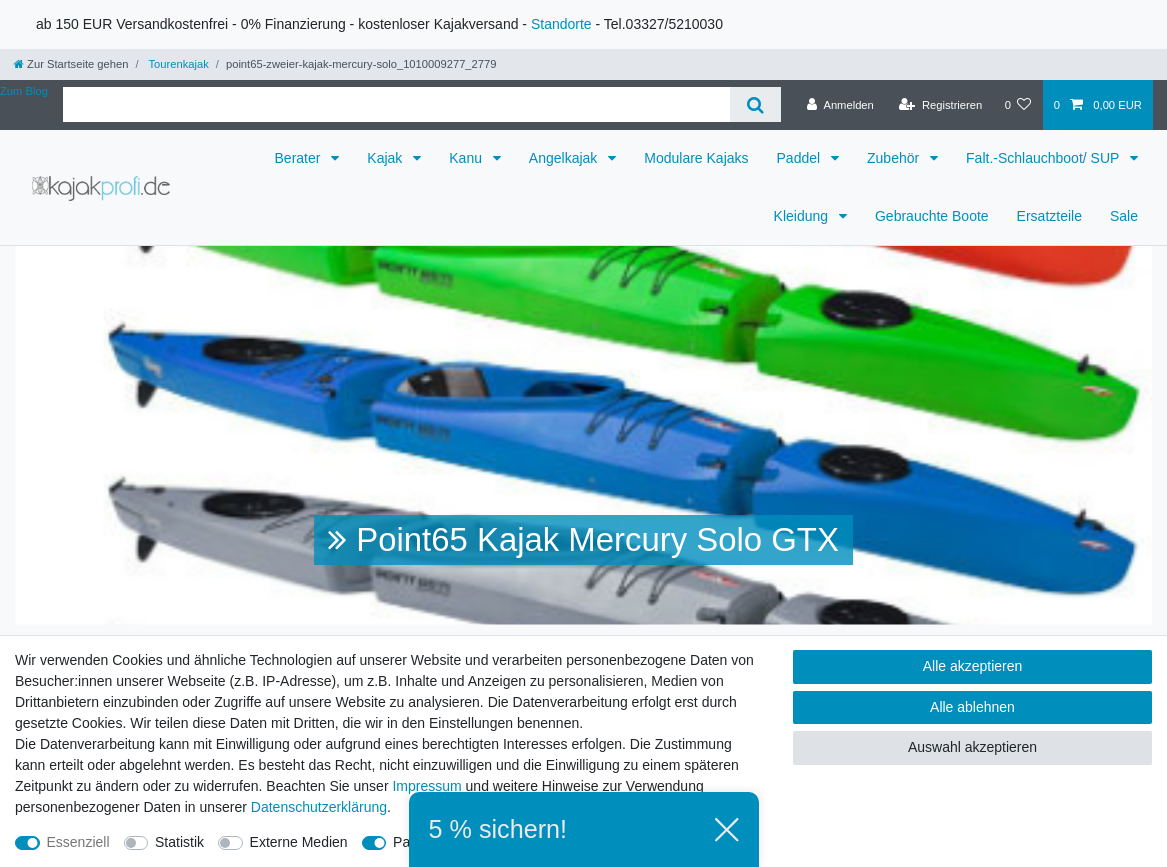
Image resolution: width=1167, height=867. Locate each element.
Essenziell (78, 842)
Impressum (426, 786)
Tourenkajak (177, 64)
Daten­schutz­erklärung (319, 807)
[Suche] (755, 104)
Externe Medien (299, 842)
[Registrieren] (940, 105)
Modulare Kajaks (696, 158)
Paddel (800, 158)
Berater (300, 158)
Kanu (467, 158)
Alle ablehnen (972, 707)
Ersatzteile (1049, 216)
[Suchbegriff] (396, 104)
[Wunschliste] (1017, 105)
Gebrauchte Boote (932, 216)
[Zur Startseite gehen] (71, 64)
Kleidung (803, 216)
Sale (1124, 216)
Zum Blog (24, 91)
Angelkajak (565, 158)
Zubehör (895, 158)
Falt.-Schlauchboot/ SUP (1044, 158)
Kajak (386, 158)
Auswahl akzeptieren (972, 747)
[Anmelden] (840, 105)
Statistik (179, 842)
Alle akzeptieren (973, 666)
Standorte (561, 24)
